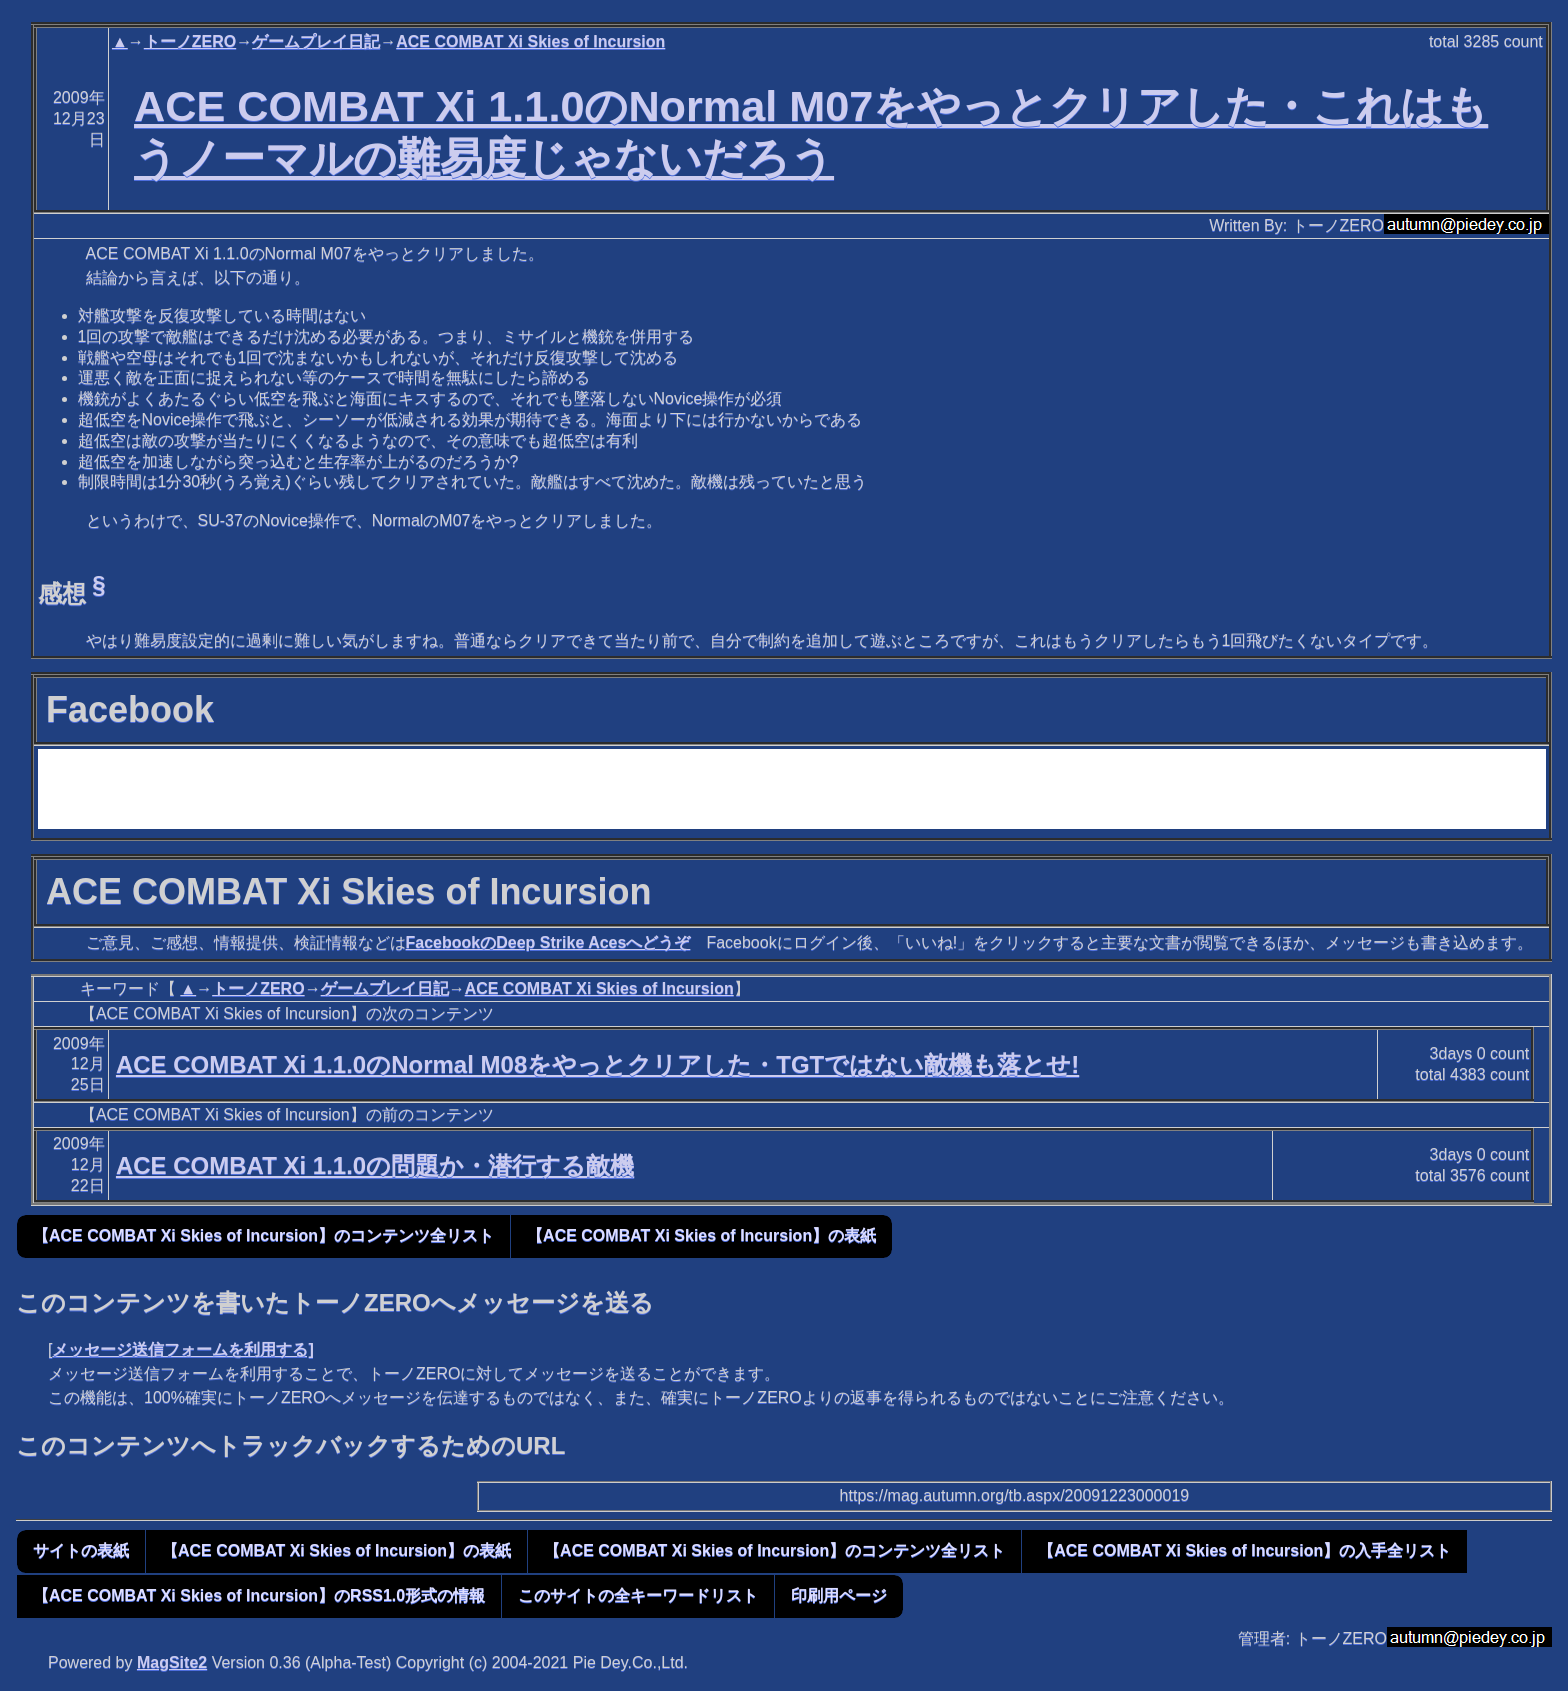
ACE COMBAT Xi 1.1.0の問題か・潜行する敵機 (375, 1165)
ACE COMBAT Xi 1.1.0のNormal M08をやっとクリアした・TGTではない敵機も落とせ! (597, 1064)
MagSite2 (172, 1662)
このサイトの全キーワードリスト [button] (638, 1595)
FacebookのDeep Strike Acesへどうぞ (548, 942)
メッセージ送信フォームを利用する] (182, 1349)
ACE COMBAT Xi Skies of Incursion (530, 41)
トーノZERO (190, 41)
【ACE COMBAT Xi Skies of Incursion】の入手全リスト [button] (1244, 1550)
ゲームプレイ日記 (316, 41)
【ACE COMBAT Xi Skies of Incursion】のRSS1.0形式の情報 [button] (259, 1595)
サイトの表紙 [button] (81, 1550)
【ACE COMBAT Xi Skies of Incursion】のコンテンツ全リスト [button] (263, 1235)
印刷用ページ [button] (839, 1595)
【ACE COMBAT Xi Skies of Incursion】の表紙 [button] (701, 1235)
